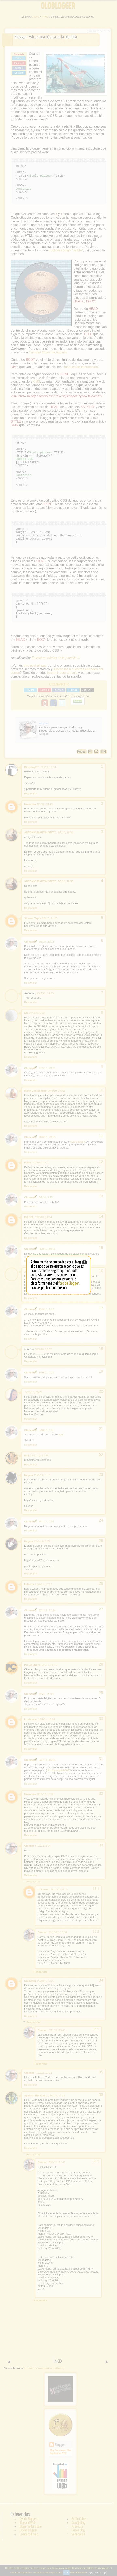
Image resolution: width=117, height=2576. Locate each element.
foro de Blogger (68, 1283)
